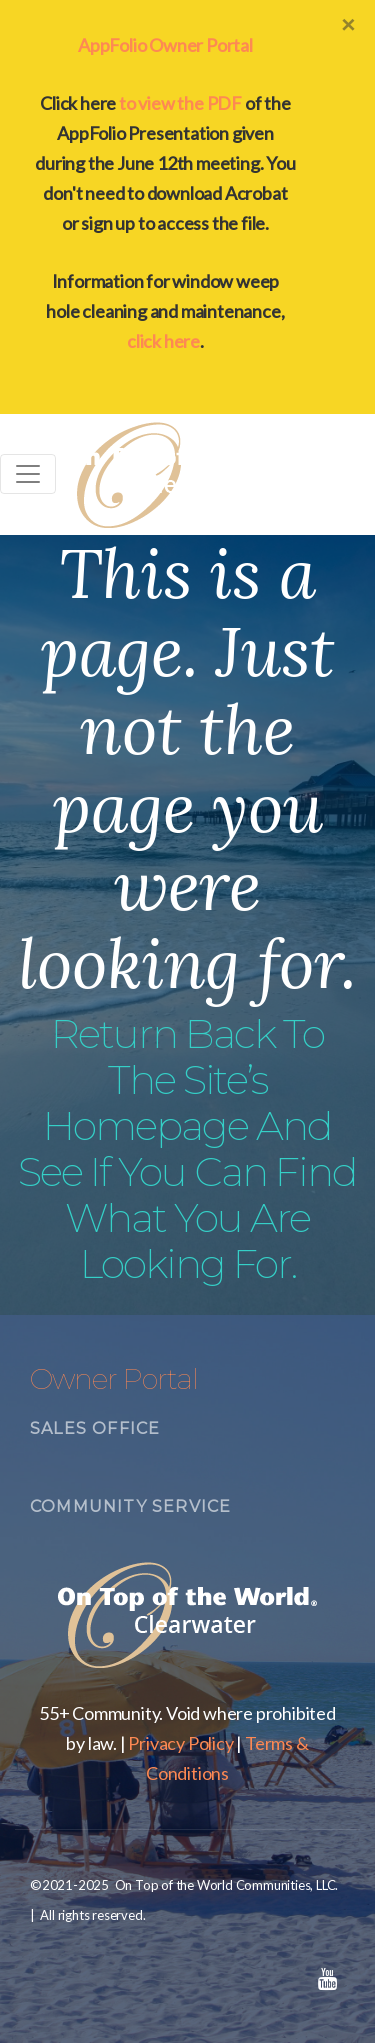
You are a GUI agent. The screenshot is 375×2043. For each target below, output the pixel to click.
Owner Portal (114, 1379)
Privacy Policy (180, 1743)
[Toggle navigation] (28, 474)
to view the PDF (180, 103)
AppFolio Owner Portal (165, 45)
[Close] (348, 24)
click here (163, 341)
